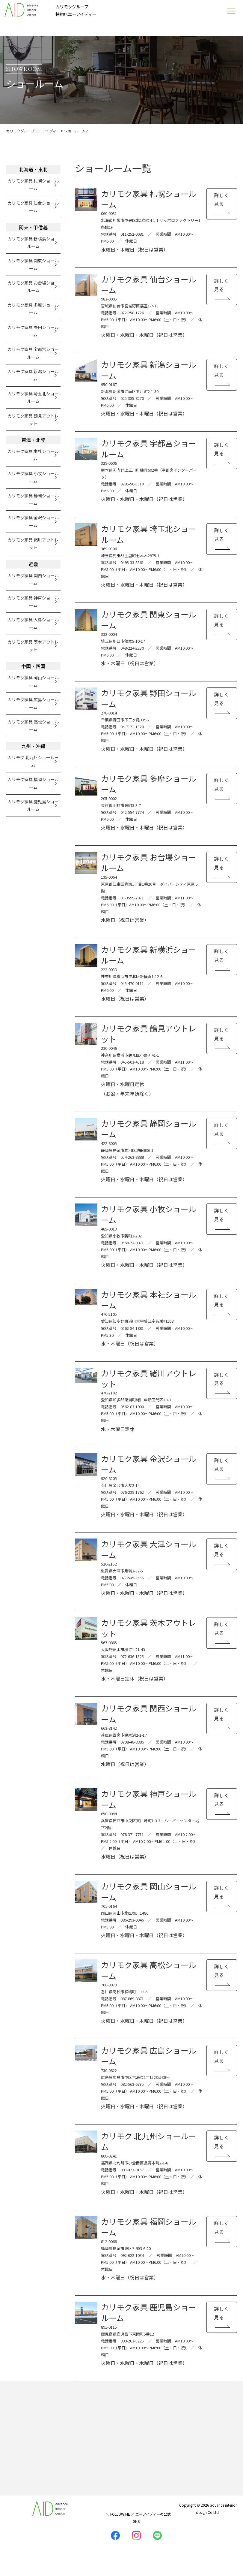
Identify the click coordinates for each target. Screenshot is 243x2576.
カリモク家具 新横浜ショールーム (33, 242)
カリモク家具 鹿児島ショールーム (33, 805)
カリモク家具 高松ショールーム (33, 725)
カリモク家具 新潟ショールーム (33, 375)
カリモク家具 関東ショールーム (33, 264)
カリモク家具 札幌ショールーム (33, 184)
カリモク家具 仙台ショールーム (33, 206)
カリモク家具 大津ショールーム (33, 623)
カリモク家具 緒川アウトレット (33, 543)
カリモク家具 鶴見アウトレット (33, 419)
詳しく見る (221, 199)
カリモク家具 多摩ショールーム (33, 309)
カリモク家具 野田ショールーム (33, 331)
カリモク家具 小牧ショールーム (33, 477)
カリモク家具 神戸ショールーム (33, 601)
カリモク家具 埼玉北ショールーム (33, 397)
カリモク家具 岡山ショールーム (33, 681)
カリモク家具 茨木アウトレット (33, 645)
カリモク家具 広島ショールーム (33, 703)
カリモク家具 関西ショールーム (33, 579)
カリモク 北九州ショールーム (33, 761)
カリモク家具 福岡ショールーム (33, 783)
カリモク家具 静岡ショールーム (33, 499)
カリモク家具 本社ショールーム (33, 455)
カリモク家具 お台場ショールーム (33, 286)
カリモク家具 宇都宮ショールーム (33, 353)
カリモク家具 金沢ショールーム (33, 521)
